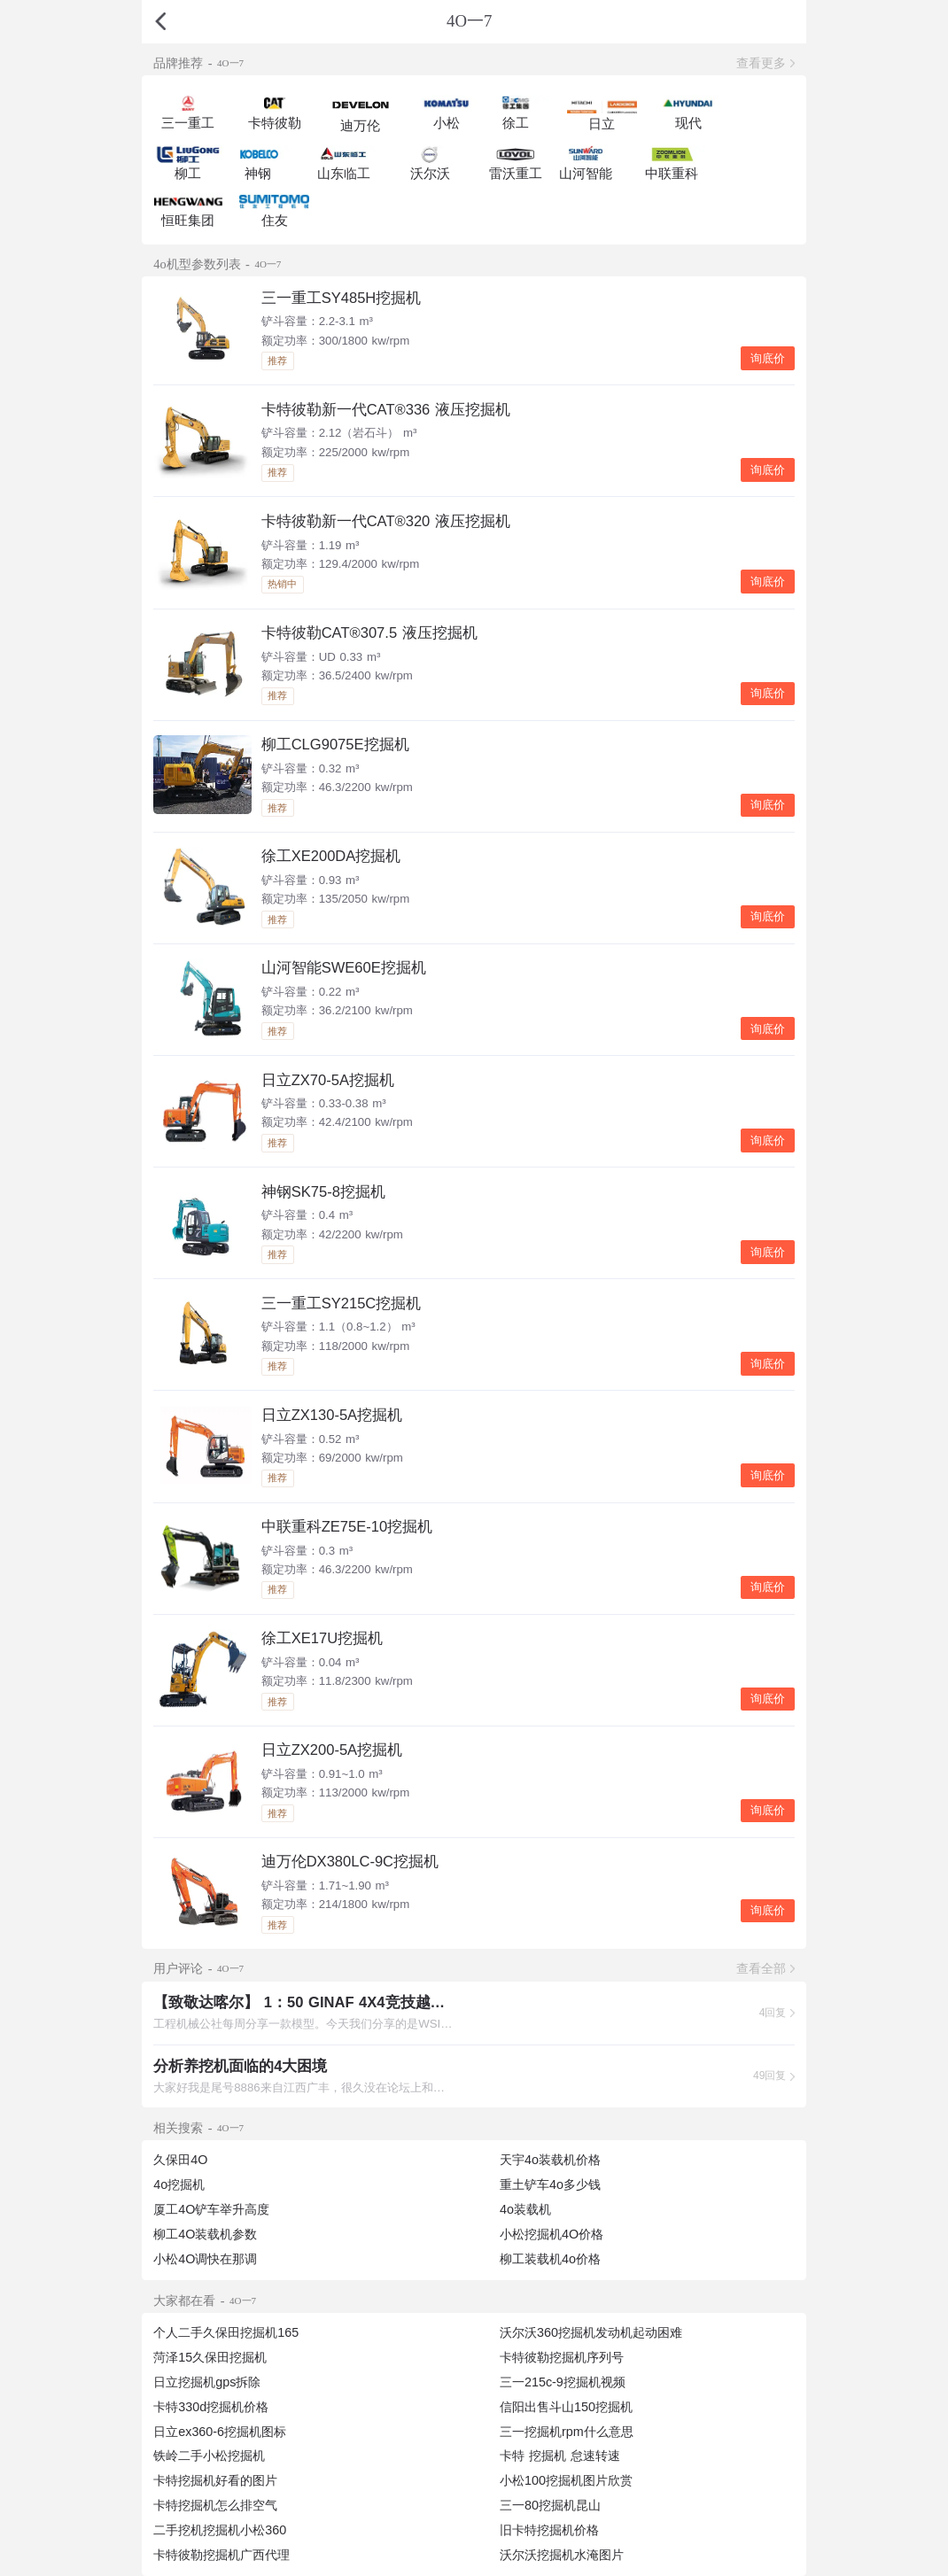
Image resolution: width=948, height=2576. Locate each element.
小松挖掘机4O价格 (551, 2234)
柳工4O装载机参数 (205, 2234)
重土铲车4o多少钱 (550, 2184)
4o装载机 (525, 2209)
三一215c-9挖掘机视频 (563, 2382)
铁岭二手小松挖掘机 (209, 2455)
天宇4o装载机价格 (550, 2160)
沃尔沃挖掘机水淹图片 (562, 2555)
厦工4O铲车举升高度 (211, 2209)
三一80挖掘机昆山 (550, 2505)
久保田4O (180, 2160)
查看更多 (761, 63)
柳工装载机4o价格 (550, 2259)
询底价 (767, 358)
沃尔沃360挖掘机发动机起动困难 (591, 2332)
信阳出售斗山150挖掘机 (566, 2407)
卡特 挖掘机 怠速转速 (560, 2455)
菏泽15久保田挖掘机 (210, 2357)
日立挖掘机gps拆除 (206, 2382)
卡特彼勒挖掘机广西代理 (221, 2555)
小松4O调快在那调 (205, 2259)
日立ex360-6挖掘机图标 (219, 2432)
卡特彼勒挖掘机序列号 (562, 2357)
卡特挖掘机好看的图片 (215, 2480)
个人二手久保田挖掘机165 (226, 2332)
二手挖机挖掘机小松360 (219, 2530)
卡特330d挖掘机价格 (210, 2407)
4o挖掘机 (179, 2184)
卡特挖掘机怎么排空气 (215, 2505)
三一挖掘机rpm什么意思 (566, 2432)
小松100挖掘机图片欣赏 (566, 2480)
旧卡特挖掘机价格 (549, 2530)
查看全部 (761, 1968)
